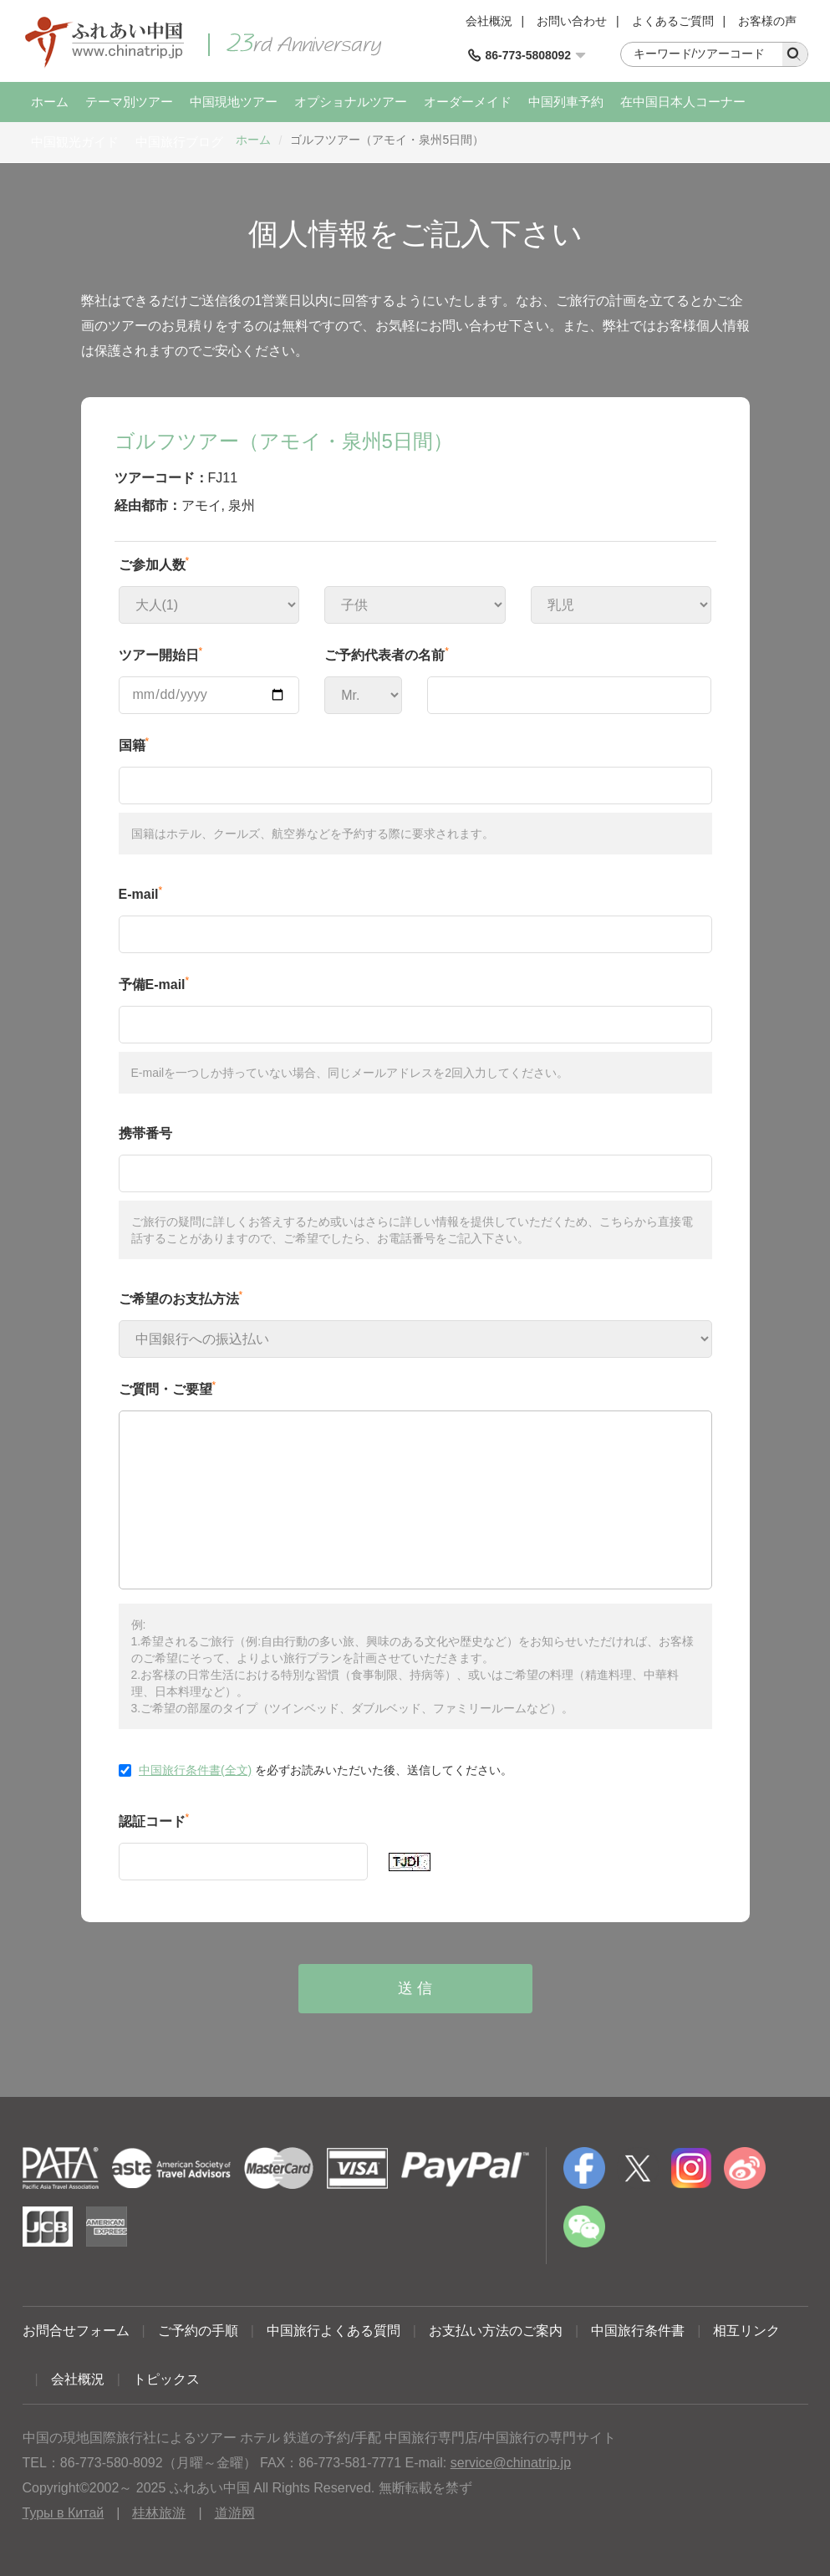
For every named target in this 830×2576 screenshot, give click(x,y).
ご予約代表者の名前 (386, 653)
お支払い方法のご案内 (496, 2331)
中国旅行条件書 (638, 2331)
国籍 (134, 744)
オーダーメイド (468, 101)
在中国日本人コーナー (683, 101)
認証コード (154, 1820)
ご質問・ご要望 (167, 1388)
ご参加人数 (154, 563)
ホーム (50, 101)
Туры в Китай (63, 2513)
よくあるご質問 (673, 21)
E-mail (141, 893)
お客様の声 (767, 21)
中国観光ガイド (75, 142)
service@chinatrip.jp (511, 2463)
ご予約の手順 (198, 2331)
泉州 (241, 505)
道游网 (235, 2513)
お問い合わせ (572, 21)
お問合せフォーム (76, 2331)
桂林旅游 (159, 2513)
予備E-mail (154, 983)
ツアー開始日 (161, 653)
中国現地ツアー (234, 101)
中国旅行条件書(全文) (195, 1770)
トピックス (166, 2379)
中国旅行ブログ (179, 142)
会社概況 (489, 21)
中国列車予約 (565, 101)
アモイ (201, 505)
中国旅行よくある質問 (333, 2331)
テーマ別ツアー (129, 101)
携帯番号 (145, 1133)
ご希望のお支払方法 (181, 1297)
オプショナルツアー (350, 101)
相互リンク (746, 2331)
